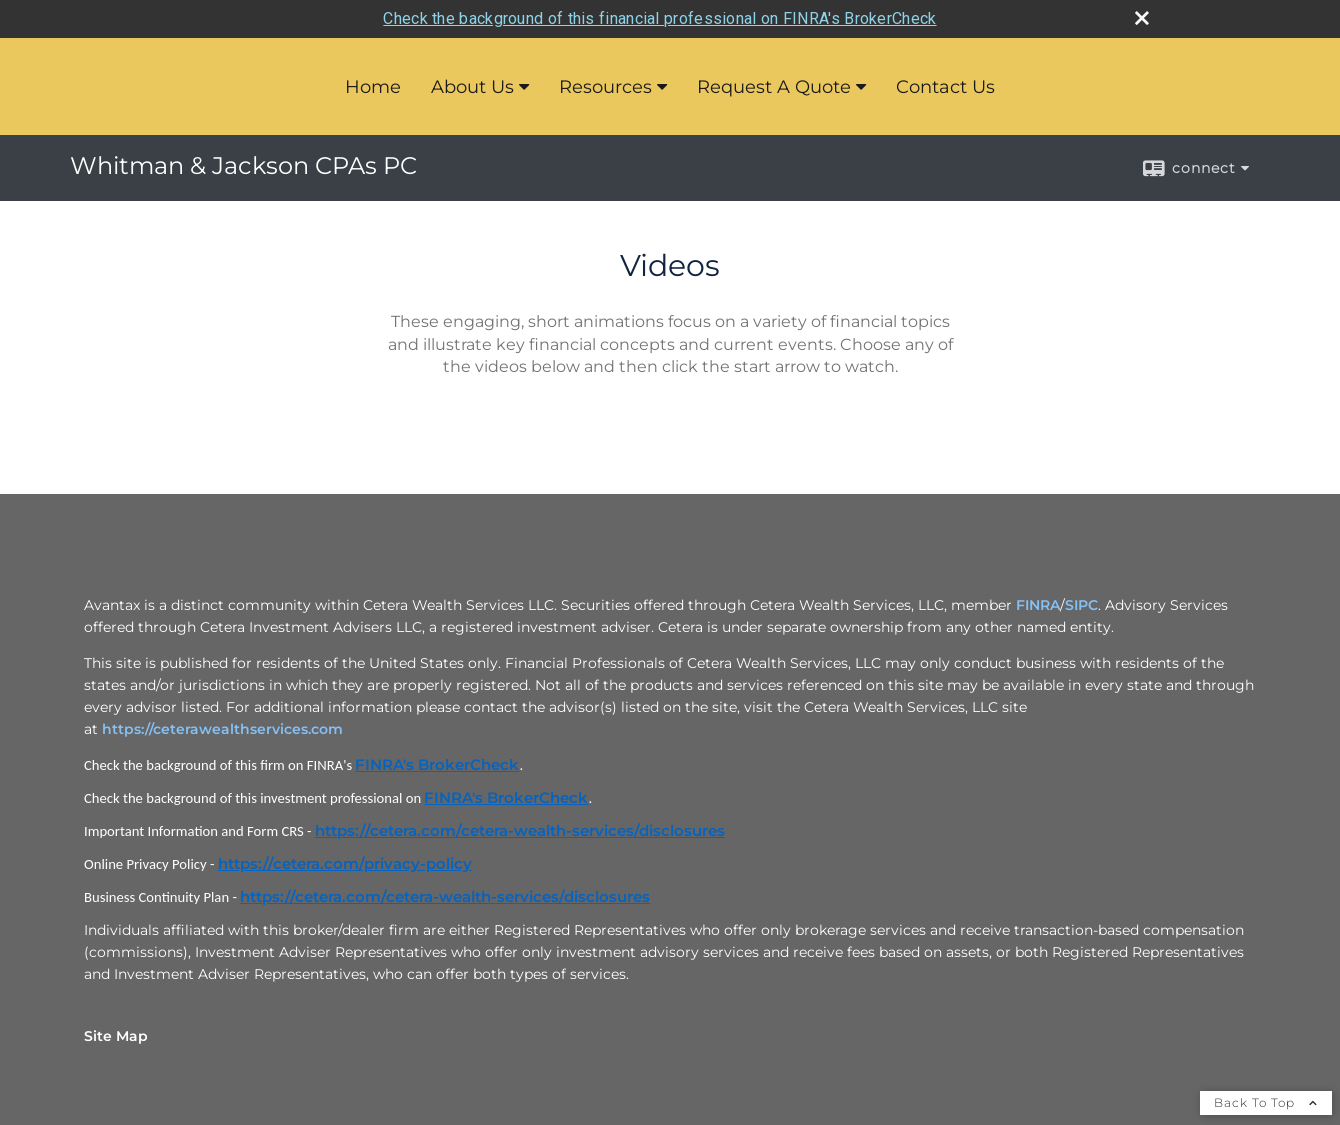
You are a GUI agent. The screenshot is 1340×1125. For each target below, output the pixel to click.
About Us (472, 87)
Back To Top (1266, 1102)
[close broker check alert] (1142, 18)
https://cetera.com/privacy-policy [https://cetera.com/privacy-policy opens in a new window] (345, 864)
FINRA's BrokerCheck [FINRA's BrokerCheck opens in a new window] (437, 765)
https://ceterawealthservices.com (222, 729)
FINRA (1038, 605)
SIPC (1081, 605)
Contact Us (945, 87)
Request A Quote (774, 87)
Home (373, 87)
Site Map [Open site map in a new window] (116, 1036)
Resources (605, 87)
